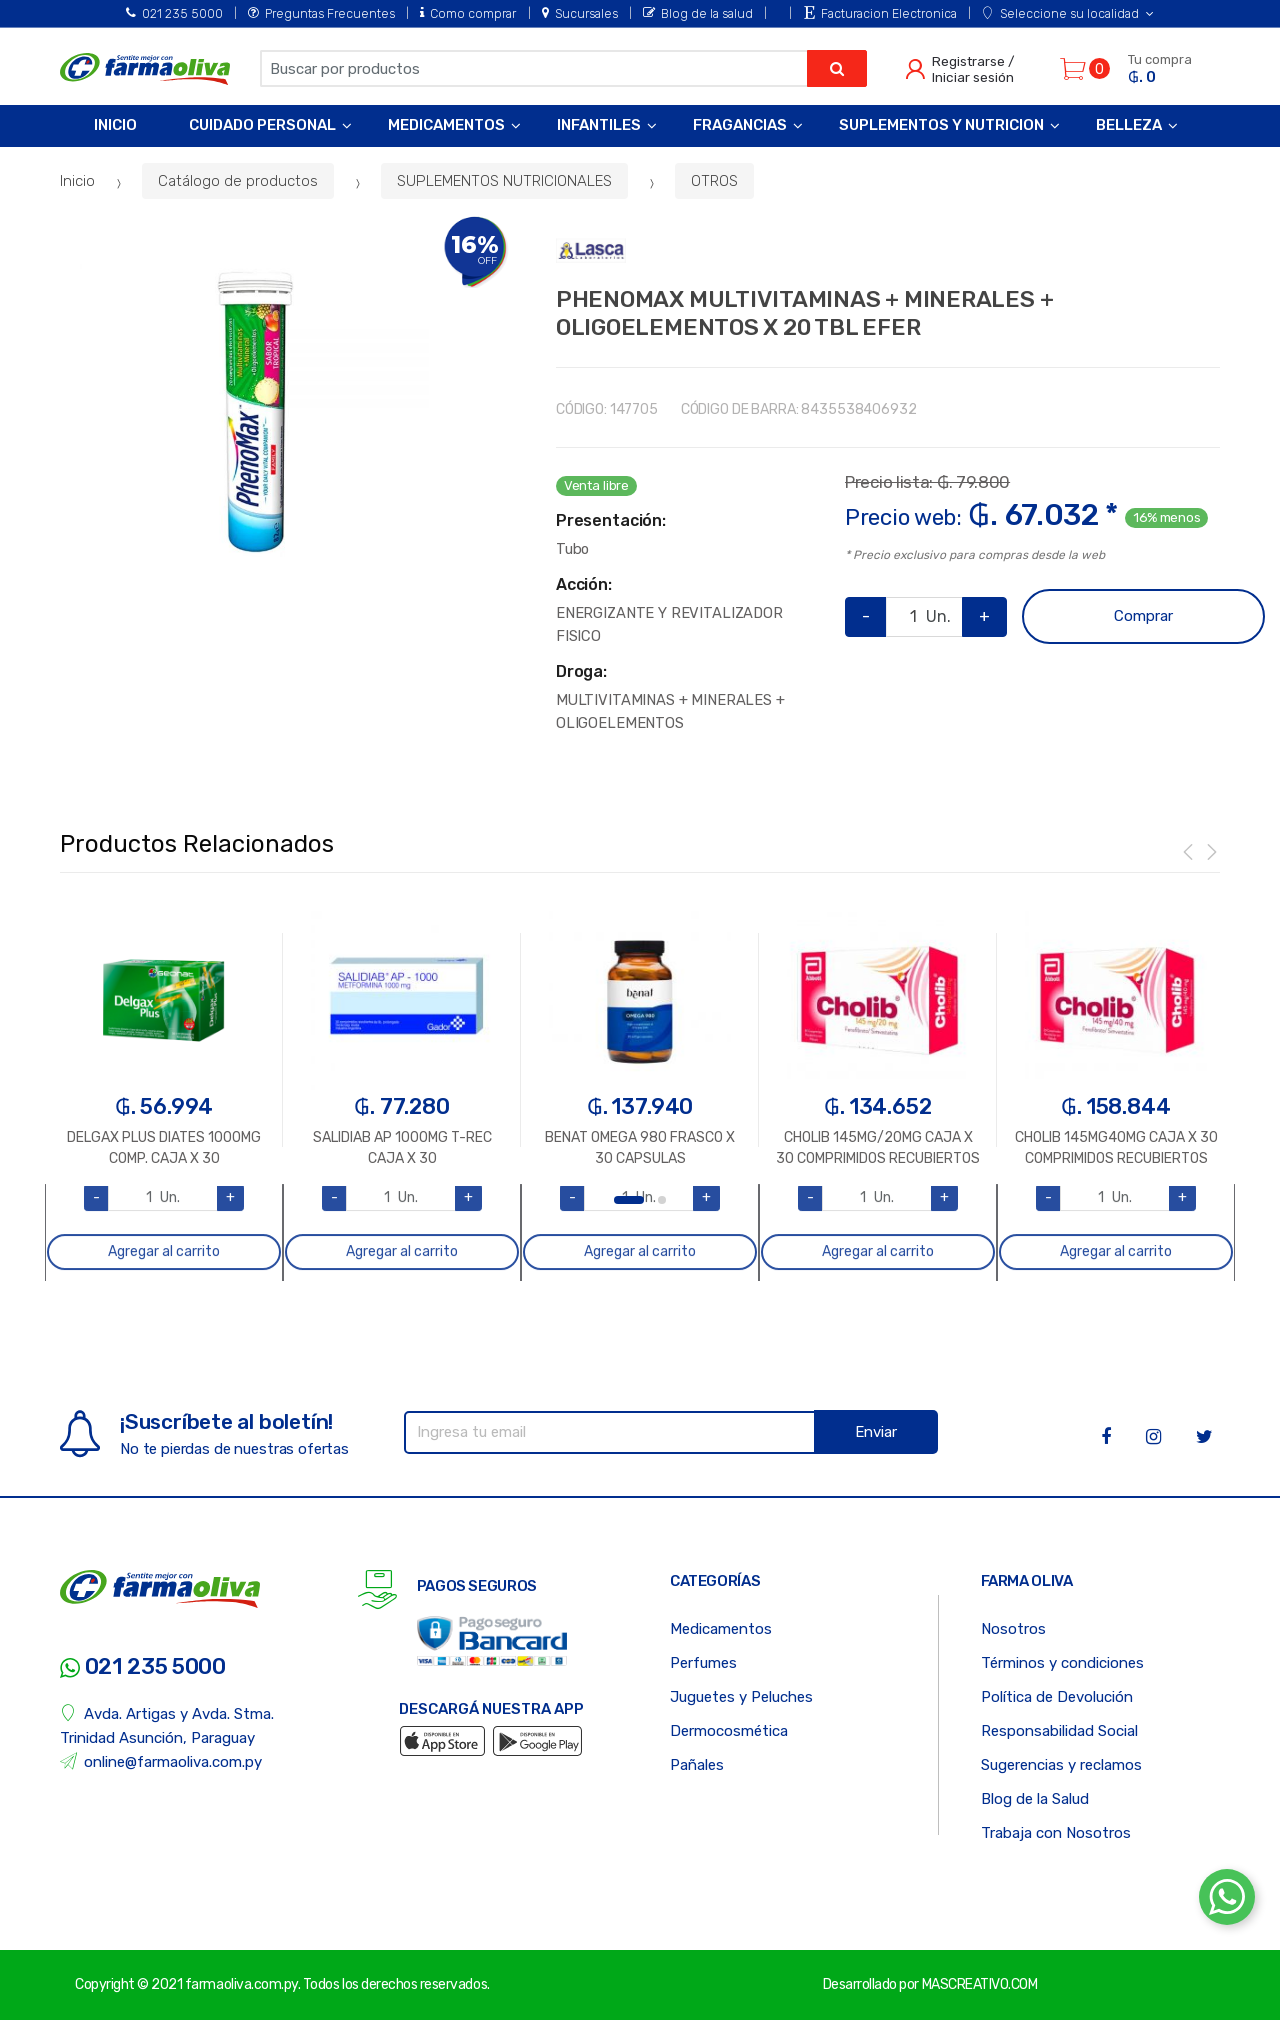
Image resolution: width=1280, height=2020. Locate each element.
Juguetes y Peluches (741, 1697)
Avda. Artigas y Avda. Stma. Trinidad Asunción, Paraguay (167, 1725)
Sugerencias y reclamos (1061, 1765)
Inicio (115, 125)
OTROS (714, 181)
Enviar (876, 1432)
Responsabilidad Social (1059, 1731)
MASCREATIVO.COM (980, 1984)
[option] (254, 410)
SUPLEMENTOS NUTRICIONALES (504, 181)
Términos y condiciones (1062, 1663)
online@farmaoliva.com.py (161, 1761)
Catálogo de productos (238, 181)
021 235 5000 (174, 13)
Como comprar (468, 13)
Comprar (1143, 616)
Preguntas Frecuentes (321, 13)
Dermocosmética (729, 1731)
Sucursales (580, 13)
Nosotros (1013, 1629)
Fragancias (740, 125)
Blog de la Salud (1035, 1799)
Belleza (1129, 125)
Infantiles (599, 125)
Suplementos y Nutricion (941, 125)
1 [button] (629, 1200)
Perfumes (703, 1663)
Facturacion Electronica (880, 13)
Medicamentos (446, 125)
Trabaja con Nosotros (1056, 1833)
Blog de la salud (698, 13)
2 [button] (662, 1200)
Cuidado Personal (262, 125)
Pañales (697, 1765)
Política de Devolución (1057, 1697)
